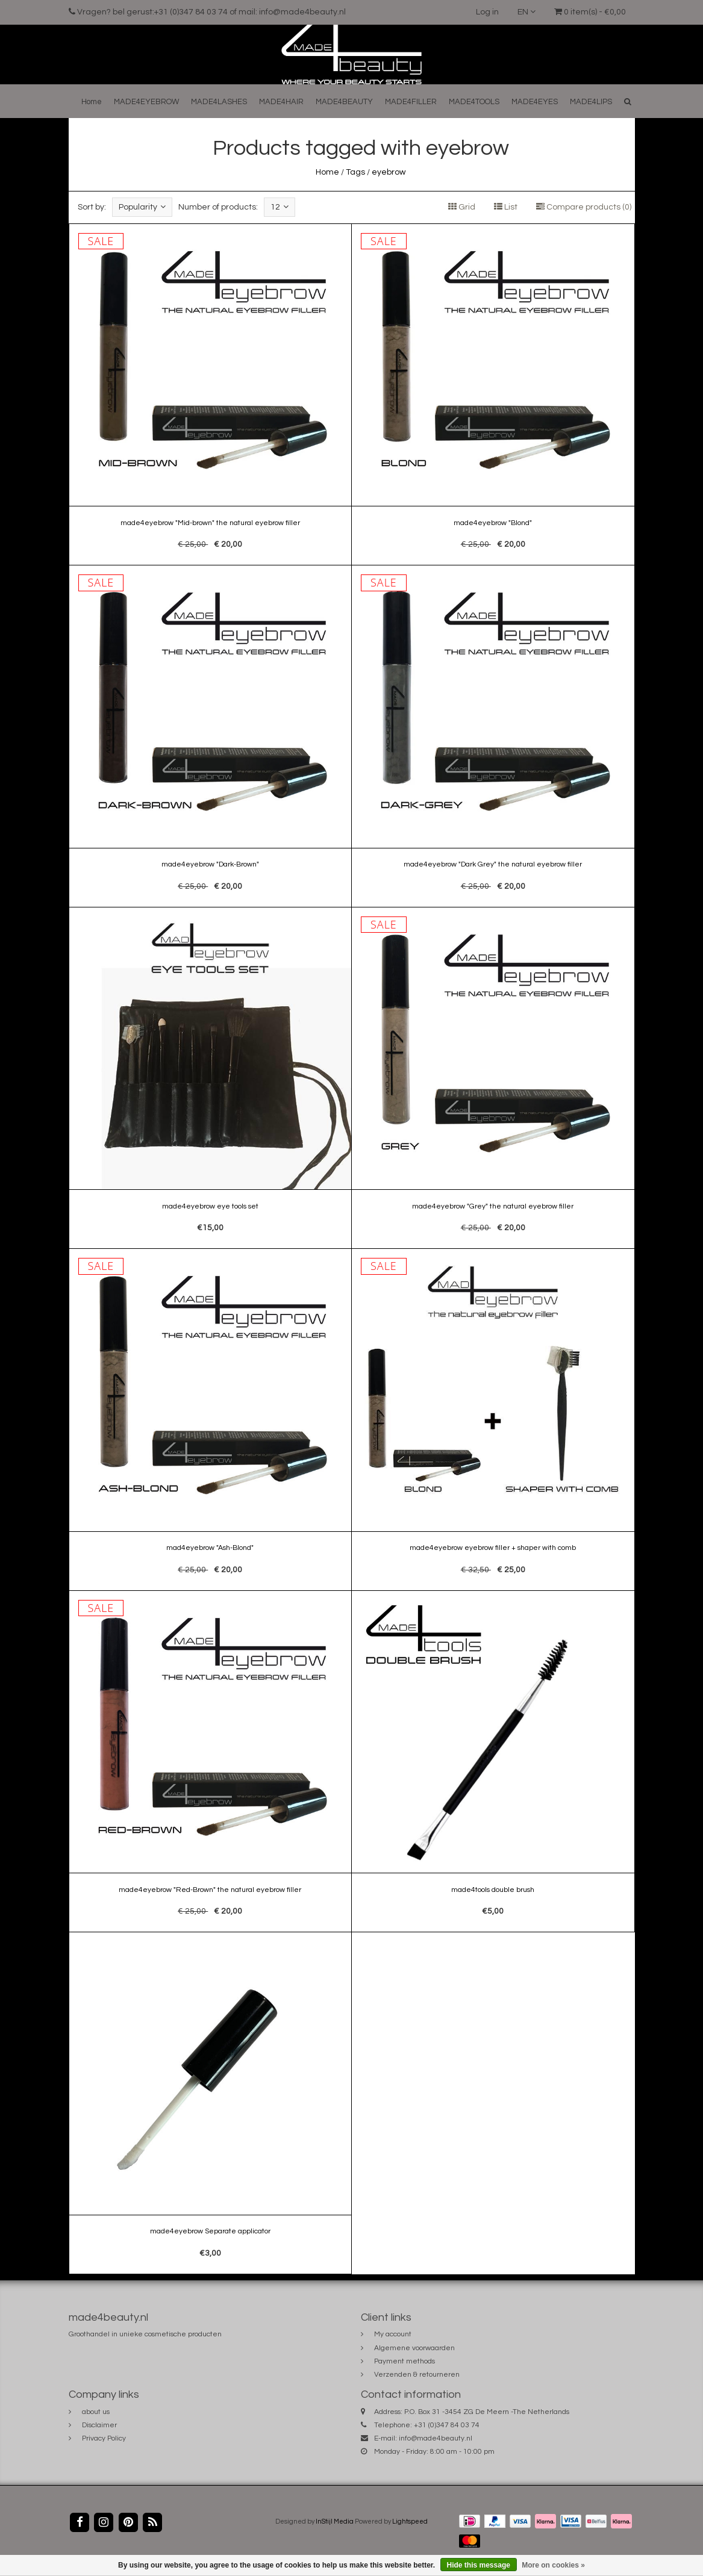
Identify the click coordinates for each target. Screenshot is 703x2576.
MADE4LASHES (219, 102)
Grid (461, 207)
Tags (355, 172)
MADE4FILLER (411, 102)
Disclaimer (99, 2425)
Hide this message (478, 2565)
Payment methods (404, 2361)
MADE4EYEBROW (146, 102)
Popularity (142, 206)
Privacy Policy (104, 2438)
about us (96, 2412)
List (505, 207)
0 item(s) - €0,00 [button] (590, 12)
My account (392, 2334)
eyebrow (388, 172)
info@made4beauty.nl (435, 2438)
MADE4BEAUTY (344, 102)
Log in (487, 12)
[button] (627, 101)
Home (91, 102)
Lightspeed (410, 2521)
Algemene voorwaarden (414, 2348)
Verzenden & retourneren (417, 2374)
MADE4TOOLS (474, 102)
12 (279, 206)
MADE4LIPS (591, 102)
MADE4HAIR (281, 102)
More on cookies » (553, 2565)
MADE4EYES (534, 102)
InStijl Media (335, 2521)
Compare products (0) (583, 207)
